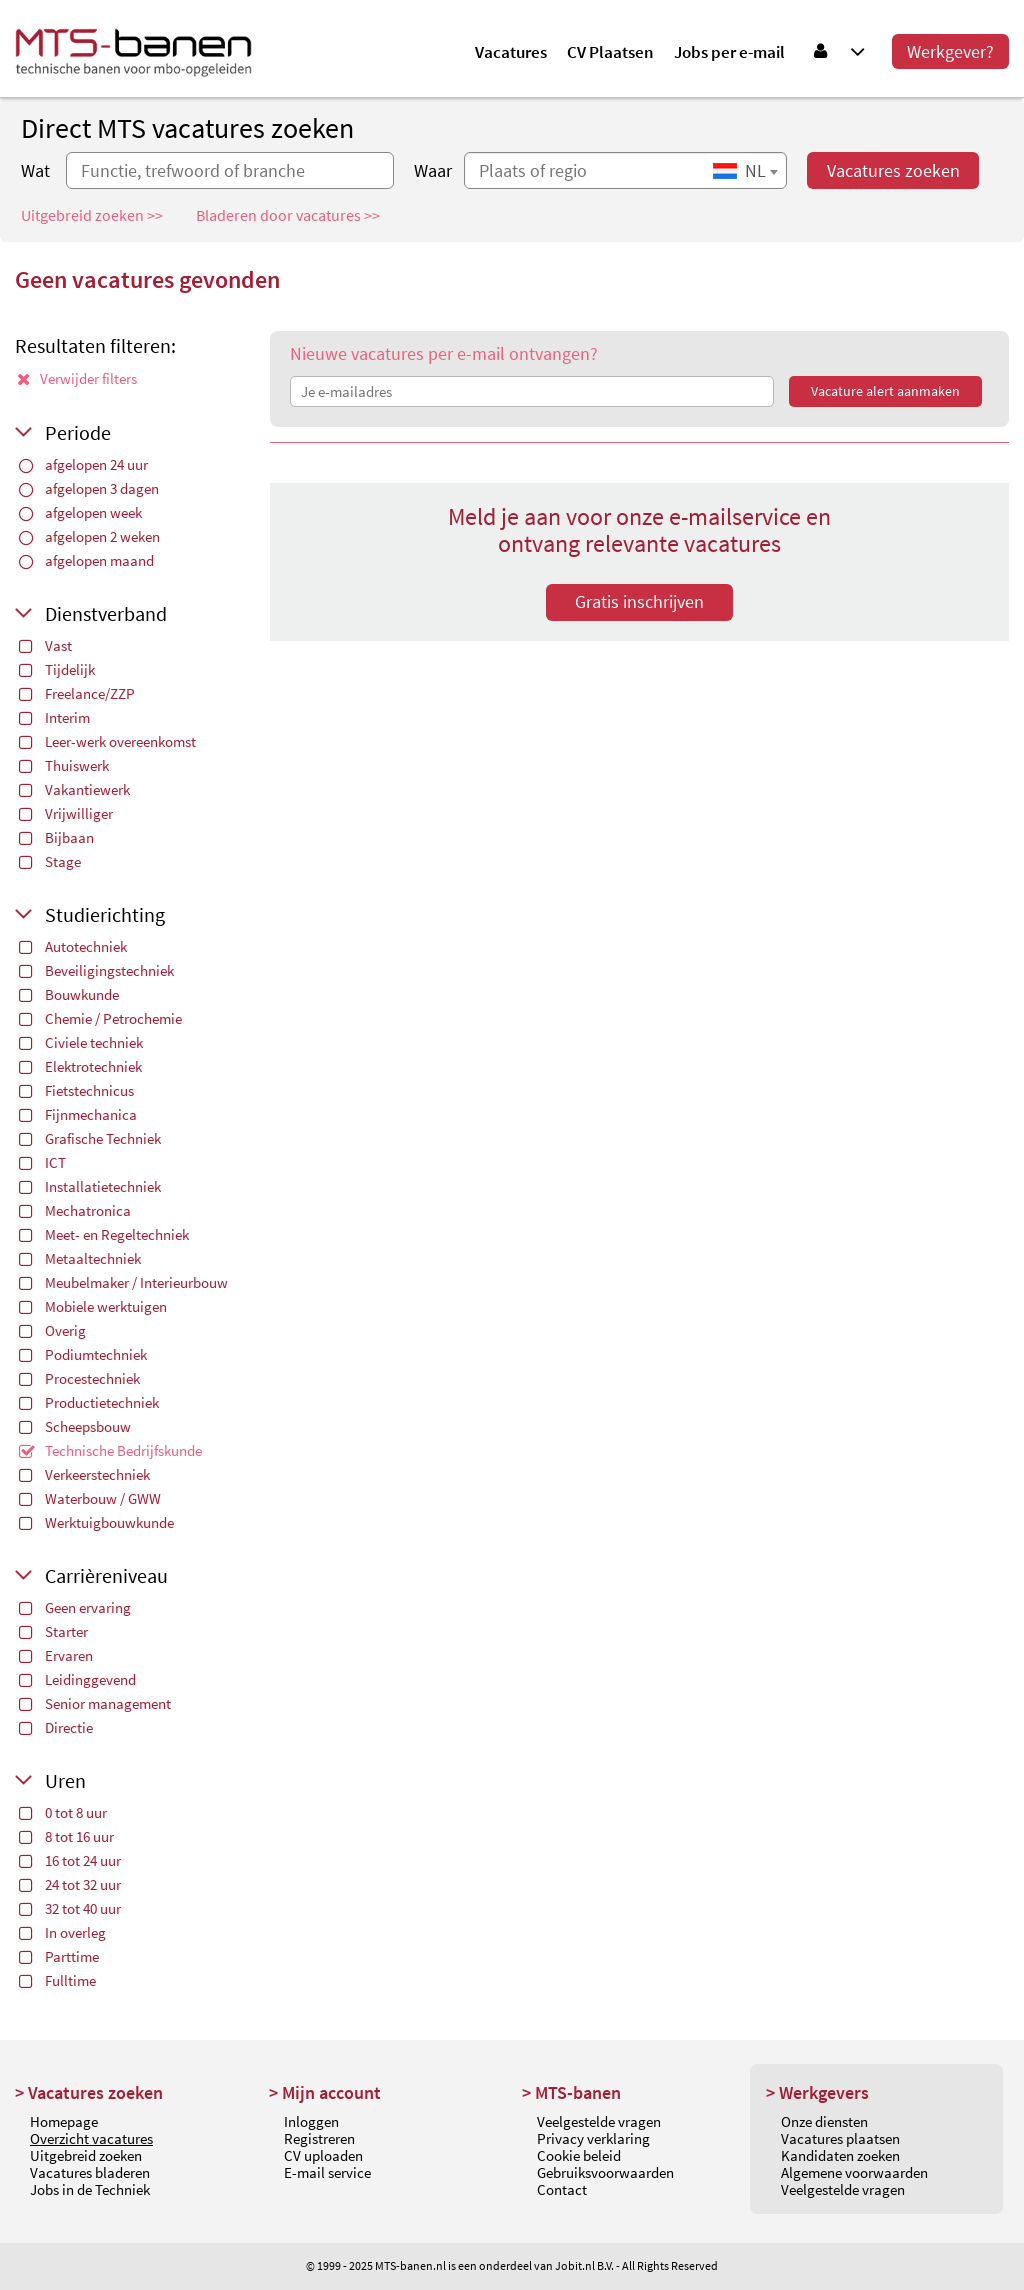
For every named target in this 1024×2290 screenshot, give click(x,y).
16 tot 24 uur (70, 1860)
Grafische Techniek (90, 1138)
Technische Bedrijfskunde (110, 1450)
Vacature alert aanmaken (885, 391)
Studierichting (105, 914)
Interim (54, 717)
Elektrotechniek (80, 1066)
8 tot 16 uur (66, 1836)
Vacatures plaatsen (840, 2138)
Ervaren (56, 1655)
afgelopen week (80, 512)
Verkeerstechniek (84, 1474)
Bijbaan (56, 837)
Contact (562, 2189)
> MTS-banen (571, 2092)
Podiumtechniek (83, 1354)
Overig (52, 1330)
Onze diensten (824, 2121)
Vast (45, 645)
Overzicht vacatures (91, 2138)
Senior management (95, 1703)
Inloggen (311, 2121)
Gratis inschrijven (639, 601)
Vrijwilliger (66, 813)
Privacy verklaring (593, 2138)
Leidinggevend (77, 1679)
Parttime (59, 1956)
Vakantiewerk (74, 789)
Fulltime (57, 1980)
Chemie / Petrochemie (100, 1018)
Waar (433, 170)
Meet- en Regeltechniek (104, 1234)
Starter (53, 1631)
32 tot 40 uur (70, 1908)
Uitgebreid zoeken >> (92, 215)
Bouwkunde (69, 994)
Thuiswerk (64, 765)
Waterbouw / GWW (90, 1498)
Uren (65, 1780)
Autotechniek (73, 946)
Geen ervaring (75, 1607)
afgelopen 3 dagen (89, 488)
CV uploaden (323, 2155)
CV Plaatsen (610, 52)
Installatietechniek (90, 1186)
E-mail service (327, 2172)
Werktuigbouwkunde (96, 1522)
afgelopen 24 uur (83, 464)
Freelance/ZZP (77, 693)
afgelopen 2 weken (89, 536)
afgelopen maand (86, 560)
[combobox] (745, 170)
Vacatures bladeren (90, 2172)
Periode (78, 432)
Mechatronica (75, 1210)
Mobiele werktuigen (93, 1306)
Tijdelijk (57, 669)
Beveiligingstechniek (96, 970)
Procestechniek (79, 1378)
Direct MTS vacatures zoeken (187, 128)
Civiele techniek (81, 1042)
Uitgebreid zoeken (86, 2155)
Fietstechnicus (76, 1090)
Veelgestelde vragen (599, 2121)
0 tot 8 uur (63, 1812)
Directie (56, 1727)
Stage (50, 861)
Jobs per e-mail (729, 52)
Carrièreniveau (106, 1575)
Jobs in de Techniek (90, 2189)
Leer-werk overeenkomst (107, 741)
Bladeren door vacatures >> (288, 215)
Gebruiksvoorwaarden (605, 2172)
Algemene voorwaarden (854, 2172)
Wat (35, 170)
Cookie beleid (579, 2155)
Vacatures (511, 52)
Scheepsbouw (75, 1426)
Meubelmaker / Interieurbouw (123, 1282)
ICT (42, 1162)
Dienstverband (106, 613)
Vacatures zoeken (893, 170)
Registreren (319, 2138)
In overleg (62, 1932)
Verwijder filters (77, 378)
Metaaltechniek (80, 1258)
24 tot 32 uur (70, 1884)
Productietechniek (89, 1402)
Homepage (64, 2121)
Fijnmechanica (78, 1114)
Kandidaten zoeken (840, 2155)
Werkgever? (950, 51)
